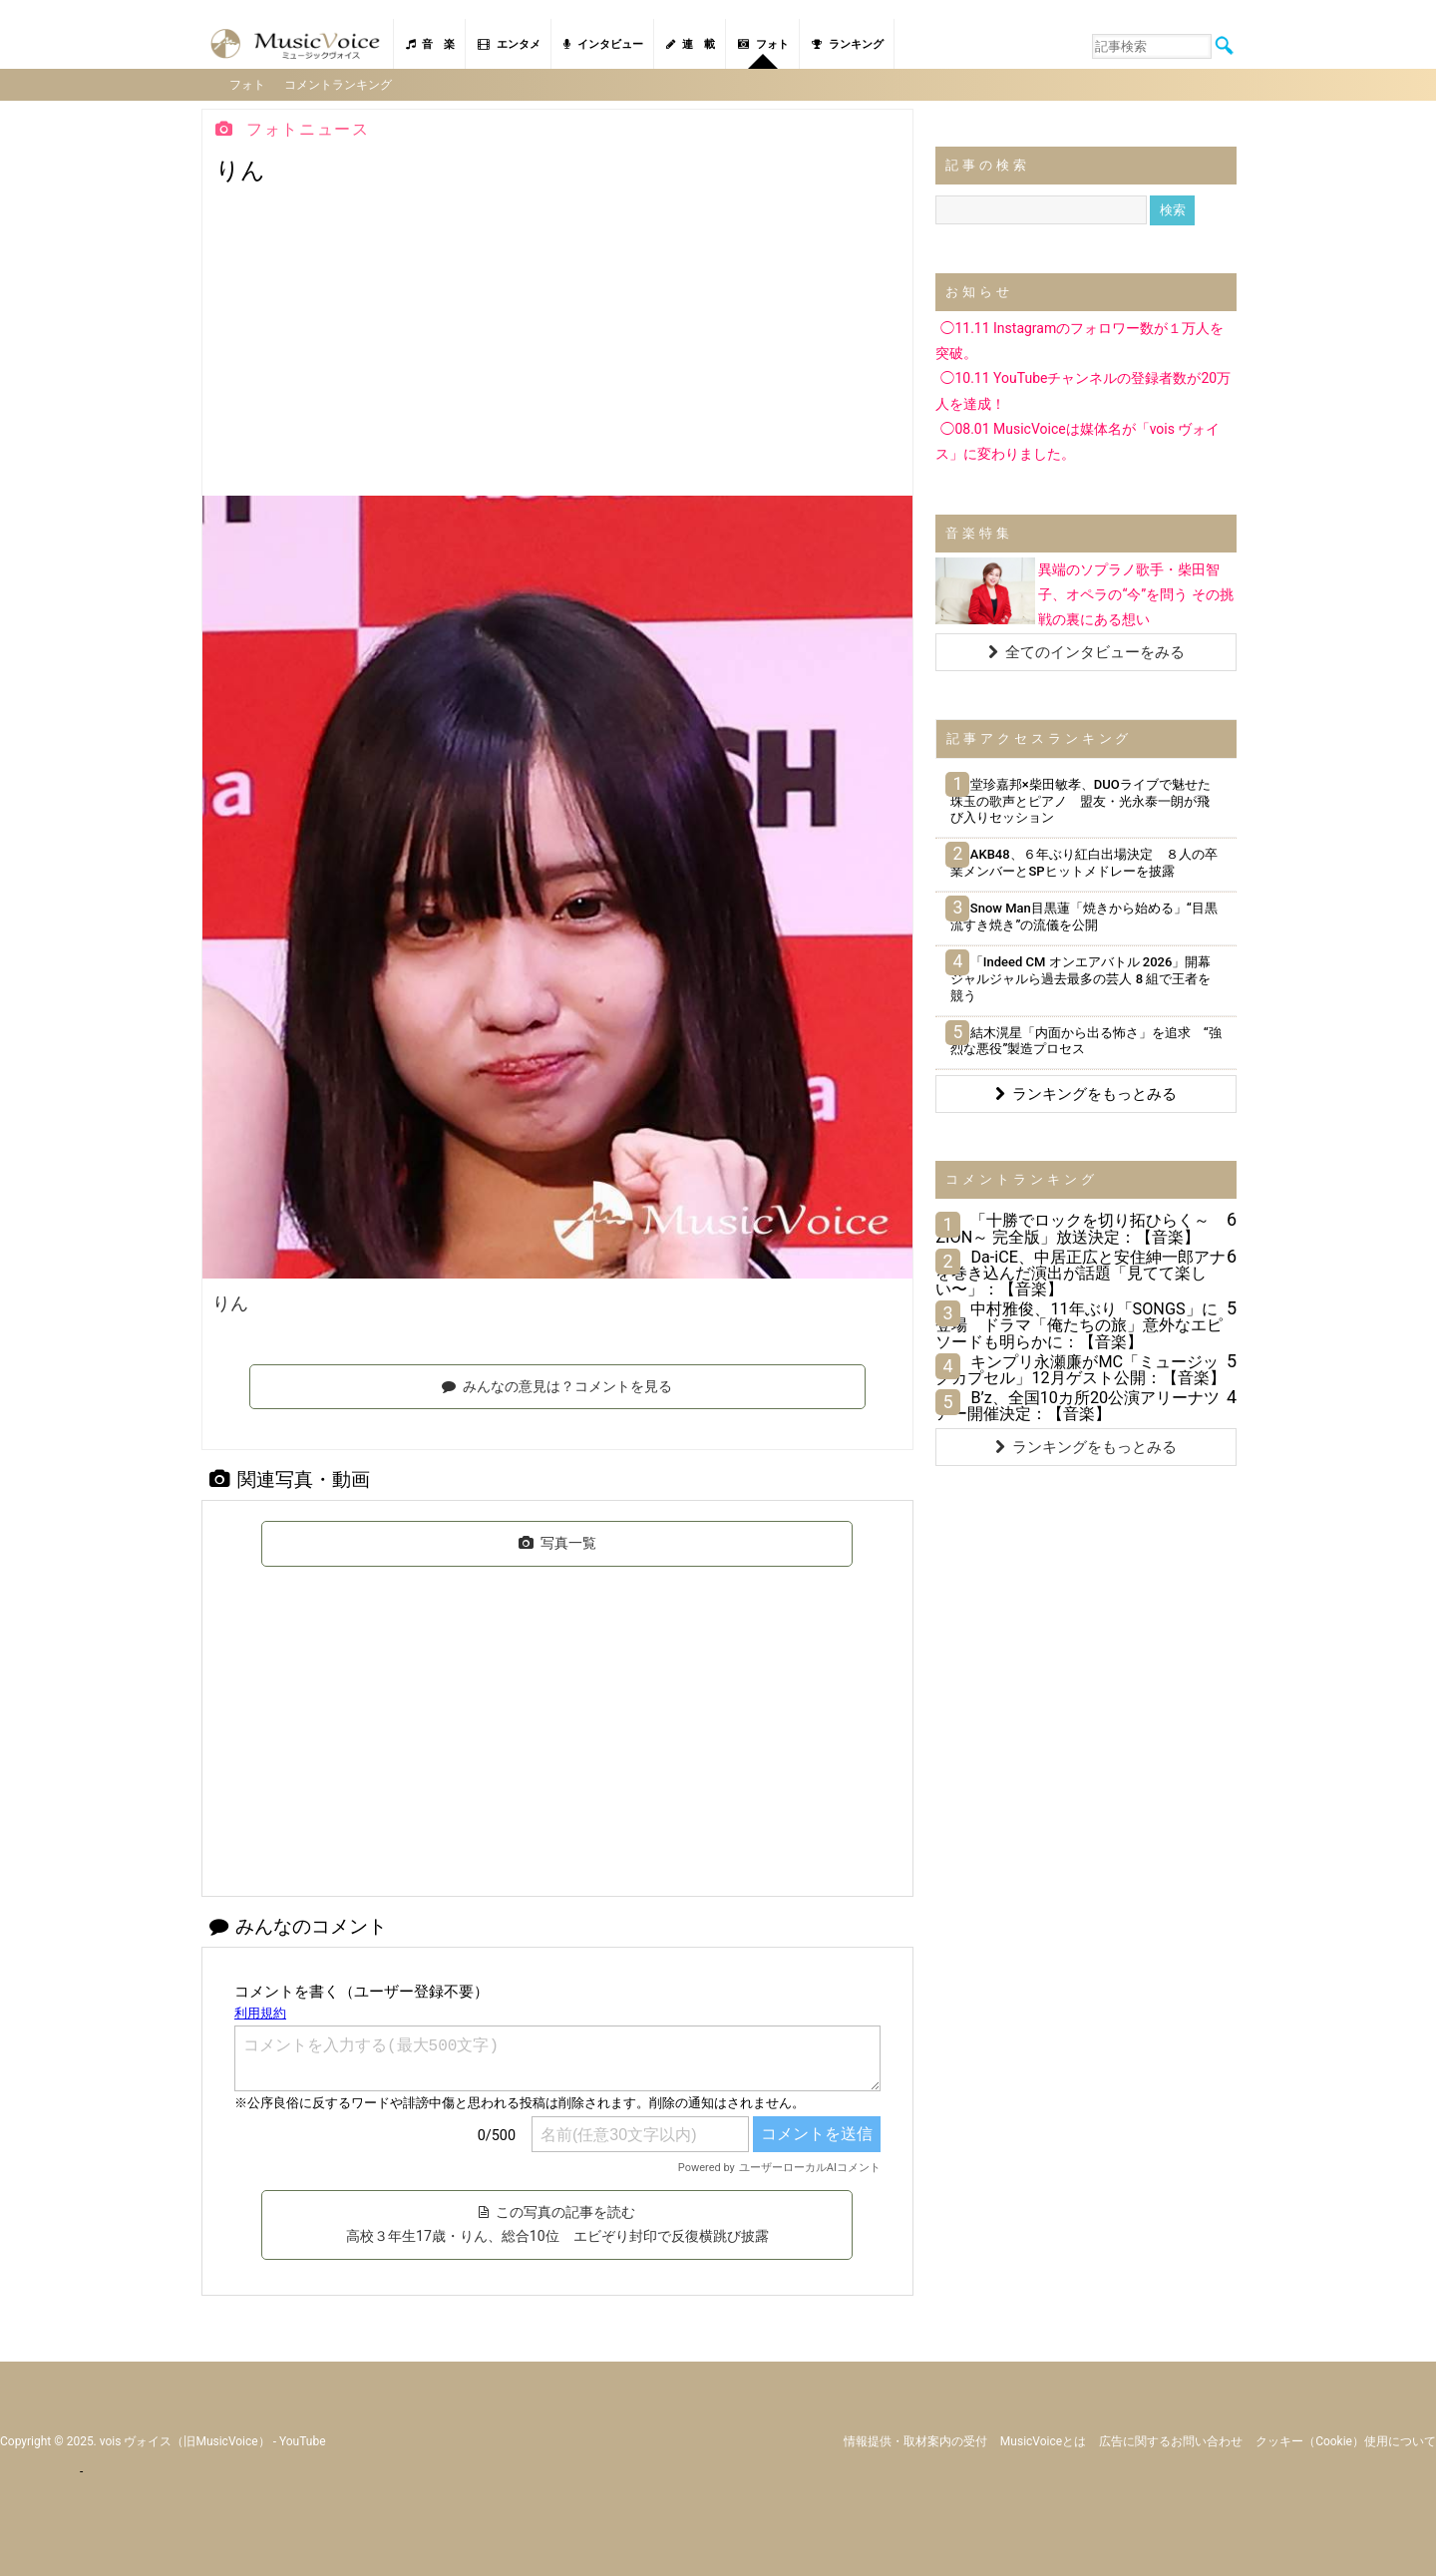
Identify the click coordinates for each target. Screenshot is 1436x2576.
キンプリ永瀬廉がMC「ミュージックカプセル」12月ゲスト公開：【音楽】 (1080, 1368)
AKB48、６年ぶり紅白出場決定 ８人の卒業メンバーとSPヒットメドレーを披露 (1083, 862)
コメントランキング (339, 84)
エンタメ (509, 44)
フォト (763, 44)
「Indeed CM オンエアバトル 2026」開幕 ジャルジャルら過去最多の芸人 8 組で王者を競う (1087, 977)
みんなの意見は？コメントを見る (557, 1384)
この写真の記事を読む (557, 2223)
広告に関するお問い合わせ (1171, 2439)
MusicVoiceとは (1043, 2439)
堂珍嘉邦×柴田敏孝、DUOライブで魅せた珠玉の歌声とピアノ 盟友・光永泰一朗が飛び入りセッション (1080, 799)
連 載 (690, 44)
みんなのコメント (298, 1925)
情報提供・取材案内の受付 (915, 2439)
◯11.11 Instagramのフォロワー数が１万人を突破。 (1079, 339)
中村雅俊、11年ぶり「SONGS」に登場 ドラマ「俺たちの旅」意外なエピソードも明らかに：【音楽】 (1079, 1323)
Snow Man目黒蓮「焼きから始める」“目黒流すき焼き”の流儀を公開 (1083, 915)
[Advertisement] (557, 345)
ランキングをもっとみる (1086, 1093)
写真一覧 (557, 1542)
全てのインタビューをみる (1086, 650)
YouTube (302, 2439)
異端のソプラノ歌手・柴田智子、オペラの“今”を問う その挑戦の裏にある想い (1135, 593)
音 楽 (430, 44)
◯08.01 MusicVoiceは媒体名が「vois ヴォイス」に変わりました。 (1077, 440)
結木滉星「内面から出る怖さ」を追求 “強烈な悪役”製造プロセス (1085, 1039)
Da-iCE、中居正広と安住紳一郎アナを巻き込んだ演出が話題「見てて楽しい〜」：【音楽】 (1080, 1272)
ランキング (848, 44)
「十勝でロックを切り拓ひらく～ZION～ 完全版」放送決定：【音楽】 (1072, 1227)
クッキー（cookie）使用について (1346, 2439)
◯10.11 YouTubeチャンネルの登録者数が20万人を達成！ (1083, 389)
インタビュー (603, 44)
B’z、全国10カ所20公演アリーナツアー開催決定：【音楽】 (1077, 1404)
